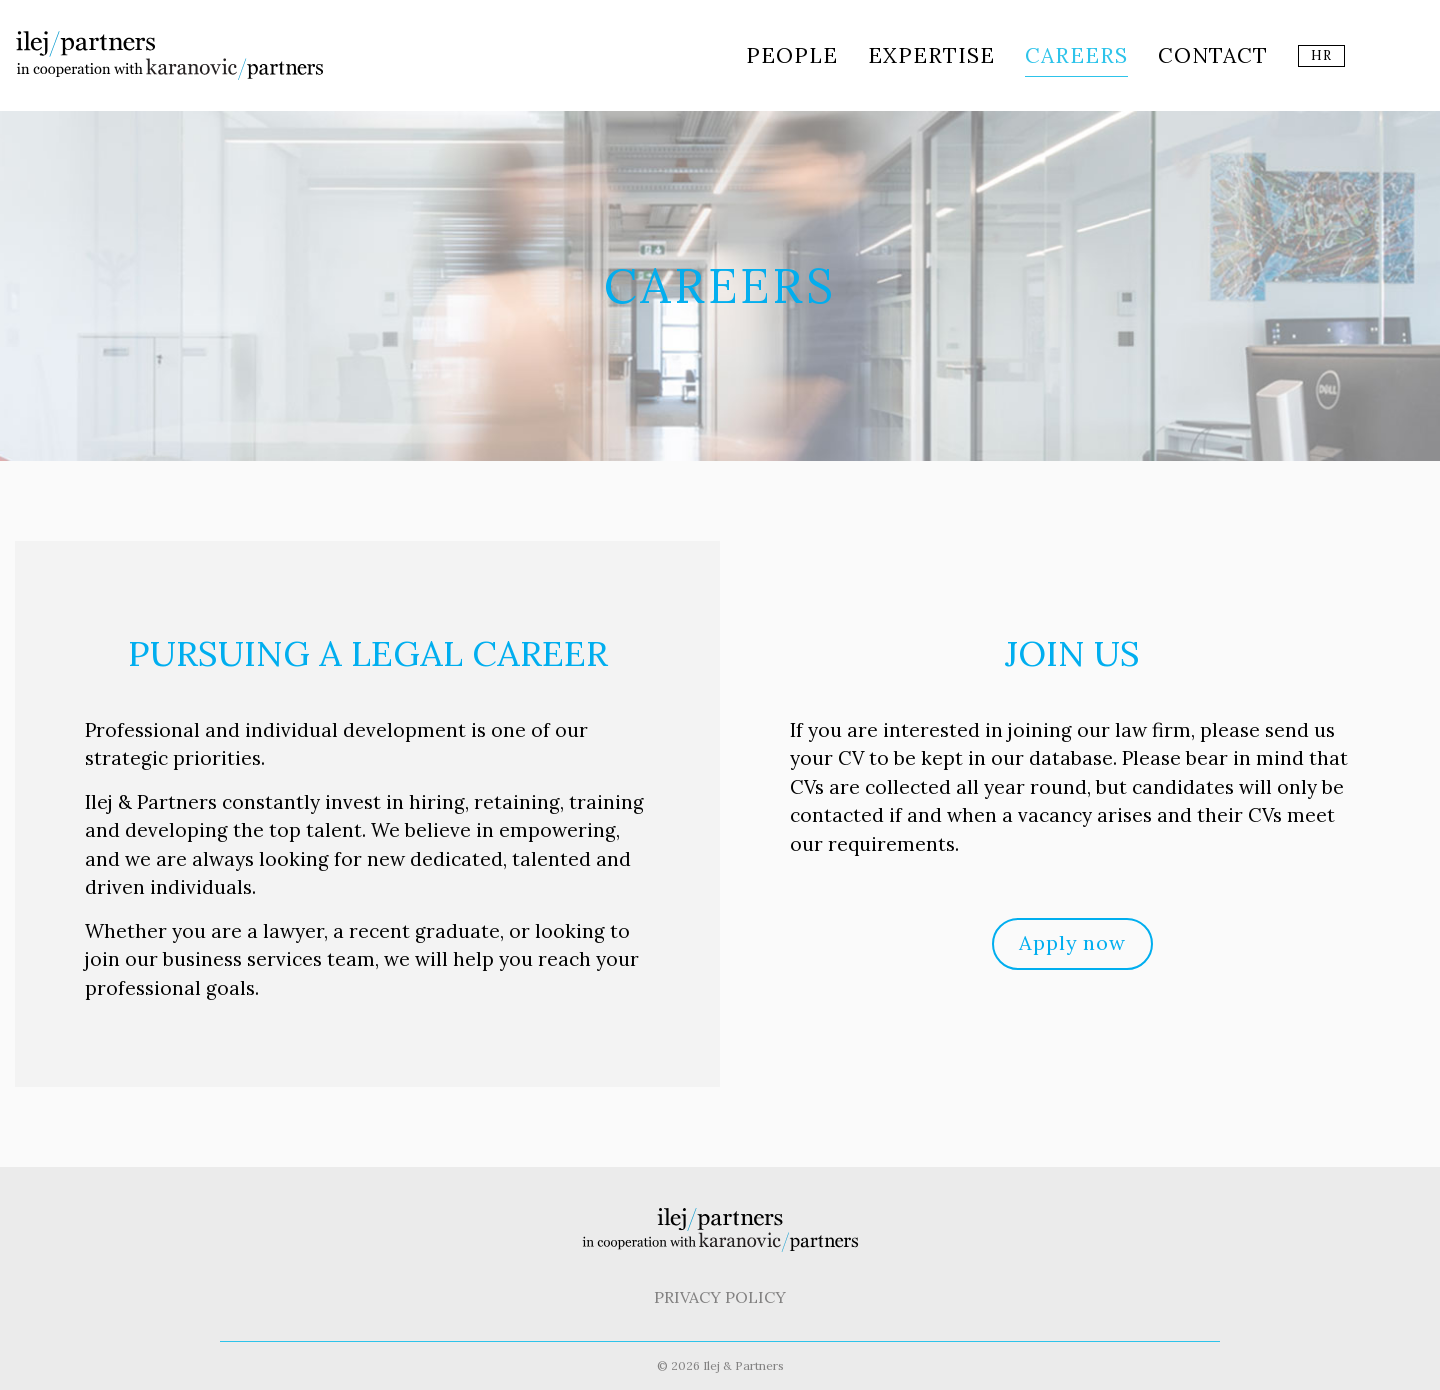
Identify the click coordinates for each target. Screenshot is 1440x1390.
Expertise (931, 55)
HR (1321, 55)
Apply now (1072, 942)
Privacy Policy (720, 1297)
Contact (1213, 55)
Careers (1076, 55)
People (792, 55)
